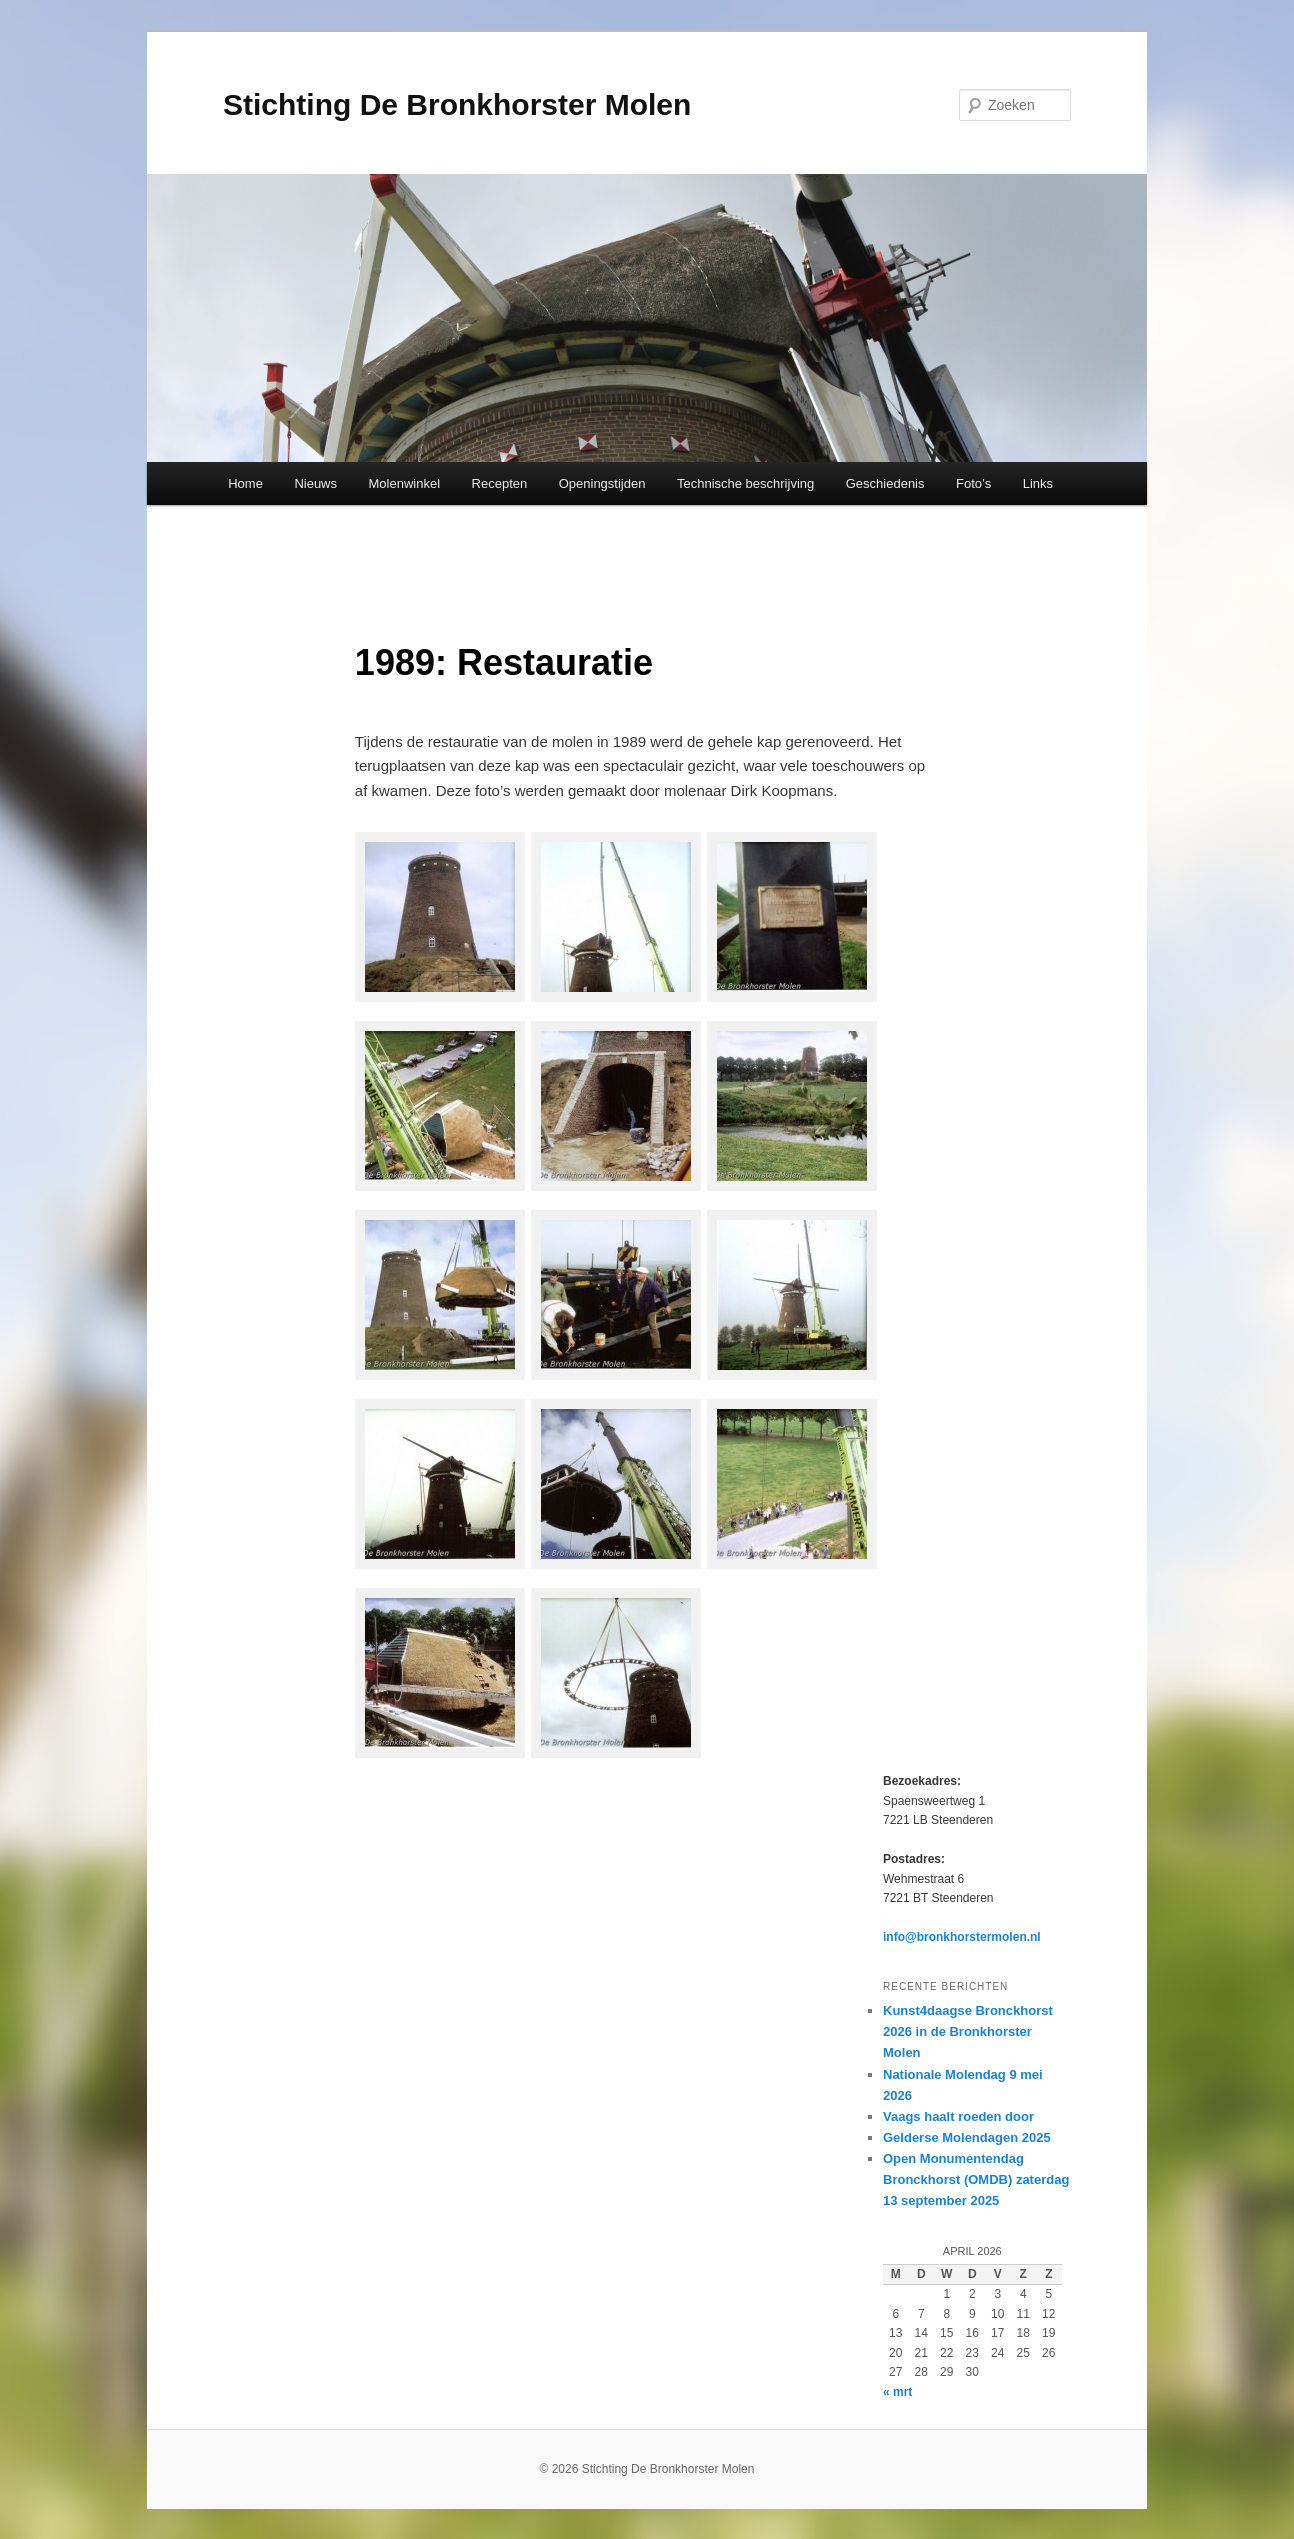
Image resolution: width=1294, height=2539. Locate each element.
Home (245, 483)
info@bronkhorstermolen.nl (962, 1937)
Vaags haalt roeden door (958, 2116)
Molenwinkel (405, 483)
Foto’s (973, 483)
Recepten (500, 483)
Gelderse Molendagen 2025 (967, 2137)
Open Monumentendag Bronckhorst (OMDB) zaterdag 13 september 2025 (976, 2179)
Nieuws (315, 483)
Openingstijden (602, 483)
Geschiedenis (885, 483)
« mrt (897, 2392)
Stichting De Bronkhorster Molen (457, 104)
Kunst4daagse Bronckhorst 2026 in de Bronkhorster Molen (968, 2031)
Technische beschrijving (745, 483)
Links (1038, 483)
